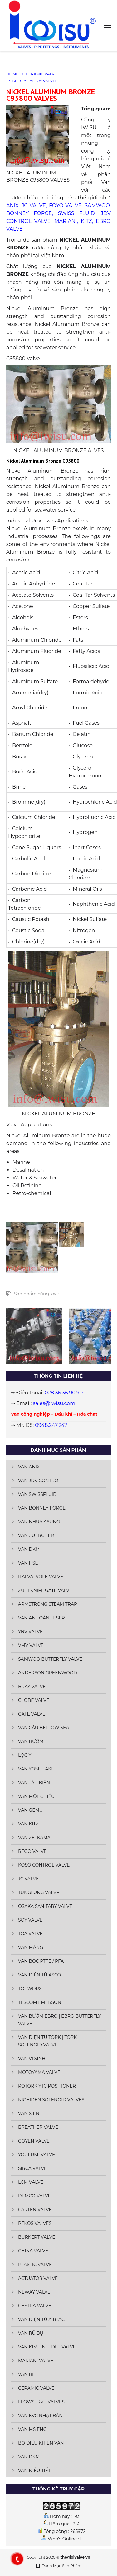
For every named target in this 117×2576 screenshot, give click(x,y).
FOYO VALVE (65, 205)
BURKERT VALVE (36, 2237)
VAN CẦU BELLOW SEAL (45, 1728)
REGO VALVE (32, 1851)
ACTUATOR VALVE (38, 2278)
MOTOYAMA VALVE (39, 2072)
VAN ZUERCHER (36, 1535)
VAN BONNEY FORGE (42, 1508)
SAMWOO (97, 205)
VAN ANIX (29, 1467)
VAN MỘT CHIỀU (36, 1796)
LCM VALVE (30, 2182)
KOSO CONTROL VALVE (44, 1865)
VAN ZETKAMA (34, 1837)
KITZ (86, 221)
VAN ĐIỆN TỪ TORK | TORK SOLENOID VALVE (47, 2041)
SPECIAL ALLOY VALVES (34, 80)
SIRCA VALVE (32, 2168)
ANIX (12, 205)
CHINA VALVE (33, 2251)
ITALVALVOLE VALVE (40, 1576)
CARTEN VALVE (35, 2209)
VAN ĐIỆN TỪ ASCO (39, 1975)
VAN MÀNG (30, 1947)
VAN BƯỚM (30, 1741)
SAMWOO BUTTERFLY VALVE (50, 1659)
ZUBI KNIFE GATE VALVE (45, 1590)
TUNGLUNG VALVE (38, 1892)
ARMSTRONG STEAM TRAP (47, 1604)
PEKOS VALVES (34, 2223)
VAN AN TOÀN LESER (41, 1618)
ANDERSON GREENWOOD (47, 1673)
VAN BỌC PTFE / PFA (41, 1961)
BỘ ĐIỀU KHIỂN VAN (41, 2443)
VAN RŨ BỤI (31, 2333)
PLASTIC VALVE (35, 2264)
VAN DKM (29, 1549)
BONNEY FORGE (29, 213)
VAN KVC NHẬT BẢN (40, 2415)
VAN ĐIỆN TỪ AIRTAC (41, 2319)
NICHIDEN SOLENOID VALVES (51, 2100)
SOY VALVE (30, 1920)
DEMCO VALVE (34, 2196)
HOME (12, 73)
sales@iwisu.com (54, 1403)
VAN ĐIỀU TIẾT (34, 2470)
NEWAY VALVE (34, 2292)
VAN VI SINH (31, 2058)
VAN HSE (28, 1563)
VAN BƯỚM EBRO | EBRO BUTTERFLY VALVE (59, 2019)
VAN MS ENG (32, 2429)
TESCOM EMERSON (39, 2002)
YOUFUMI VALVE (36, 2154)
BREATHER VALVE (38, 2127)
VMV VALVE (31, 1645)
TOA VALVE (30, 1934)
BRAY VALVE (32, 1686)
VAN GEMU (30, 1810)
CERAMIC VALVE (41, 73)
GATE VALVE (31, 1714)
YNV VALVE (30, 1631)
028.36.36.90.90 (64, 1393)
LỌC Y (24, 1755)
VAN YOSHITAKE (36, 1769)
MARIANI (65, 221)
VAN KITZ (28, 1824)
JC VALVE (34, 205)
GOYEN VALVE (34, 2141)
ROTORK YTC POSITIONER (47, 2086)
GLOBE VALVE (33, 1700)
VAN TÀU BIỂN (34, 1782)
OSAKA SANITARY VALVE (45, 1906)
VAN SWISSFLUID (37, 1494)
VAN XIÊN (28, 2113)
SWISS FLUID (76, 213)
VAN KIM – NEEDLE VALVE (47, 2347)
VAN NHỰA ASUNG (39, 1522)
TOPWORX (30, 1988)
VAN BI (25, 2374)
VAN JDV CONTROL (39, 1480)
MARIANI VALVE (35, 2360)
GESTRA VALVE (34, 2306)
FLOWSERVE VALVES (41, 2402)
